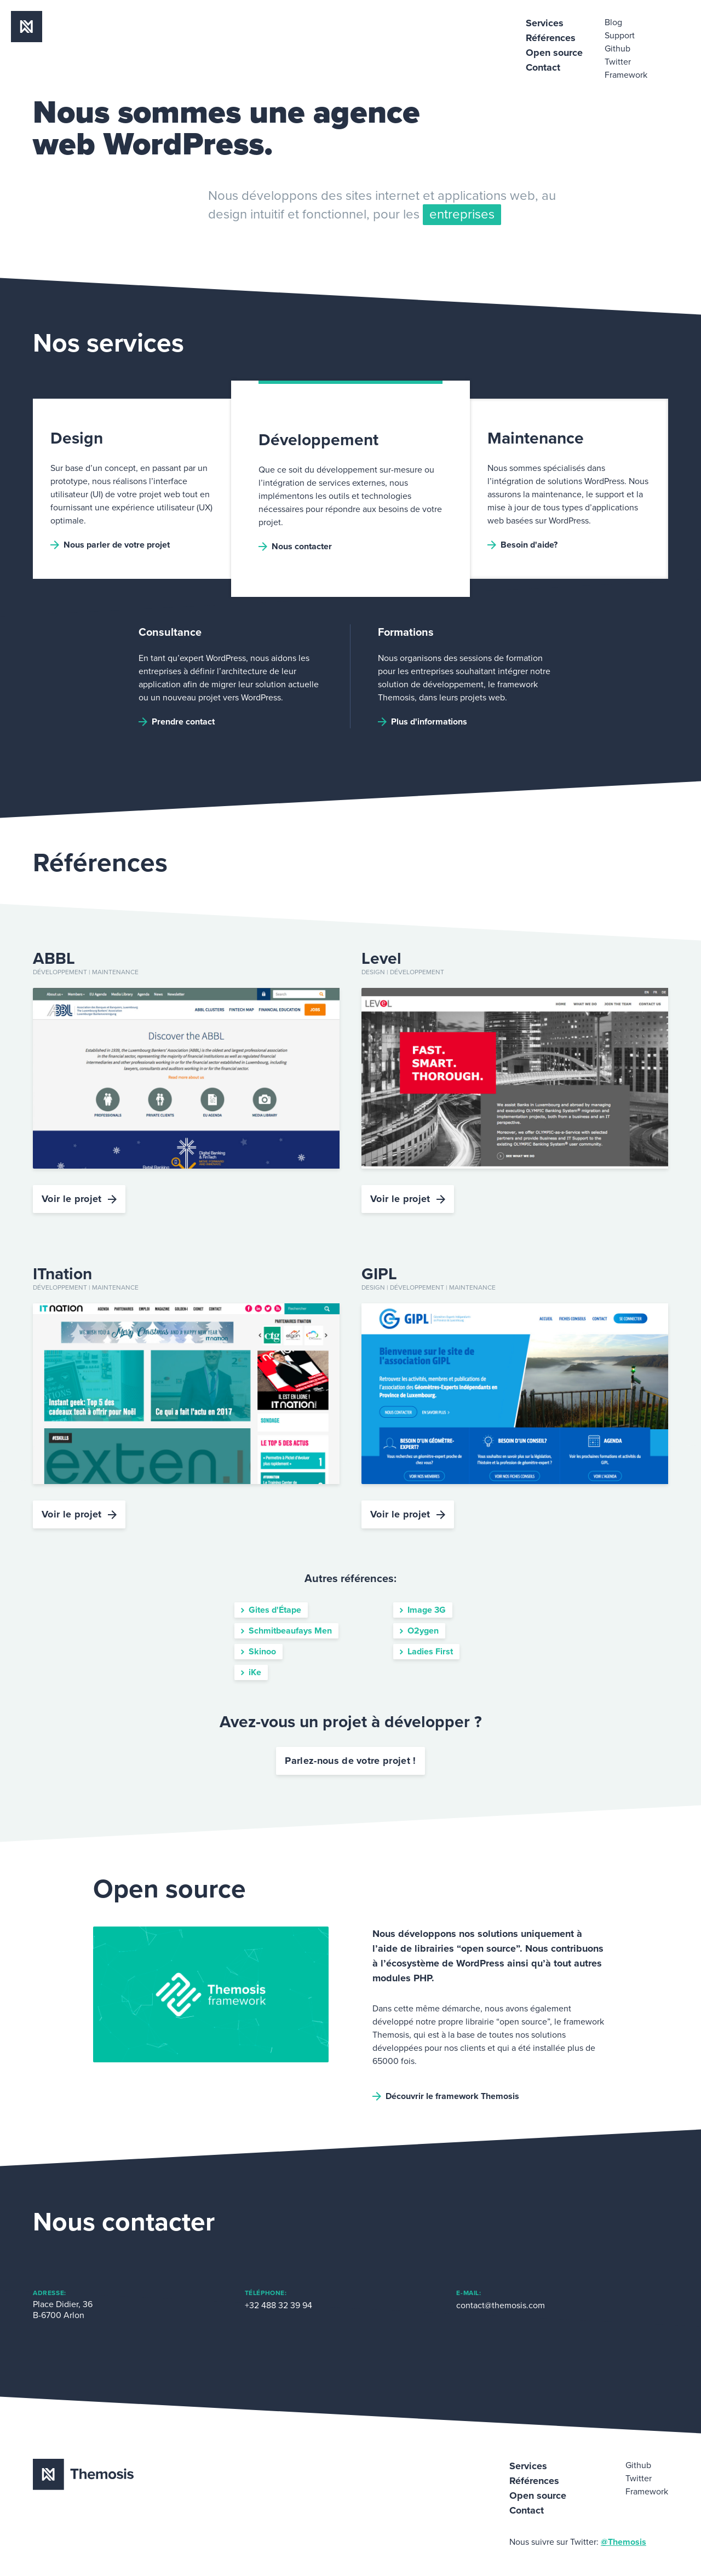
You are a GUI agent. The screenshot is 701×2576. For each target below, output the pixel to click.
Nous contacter (295, 546)
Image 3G (423, 1610)
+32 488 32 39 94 (278, 2305)
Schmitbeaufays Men (286, 1630)
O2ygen (419, 1630)
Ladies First (426, 1651)
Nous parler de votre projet (110, 544)
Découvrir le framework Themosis (445, 2096)
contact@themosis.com (500, 2305)
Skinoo (258, 1651)
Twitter (618, 61)
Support (620, 35)
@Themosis (623, 2542)
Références (551, 38)
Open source (554, 53)
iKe (251, 1672)
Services (545, 23)
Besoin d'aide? (522, 544)
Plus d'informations (422, 721)
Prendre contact (177, 721)
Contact (543, 67)
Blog (613, 22)
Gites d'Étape (271, 1610)
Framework (626, 75)
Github (617, 48)
